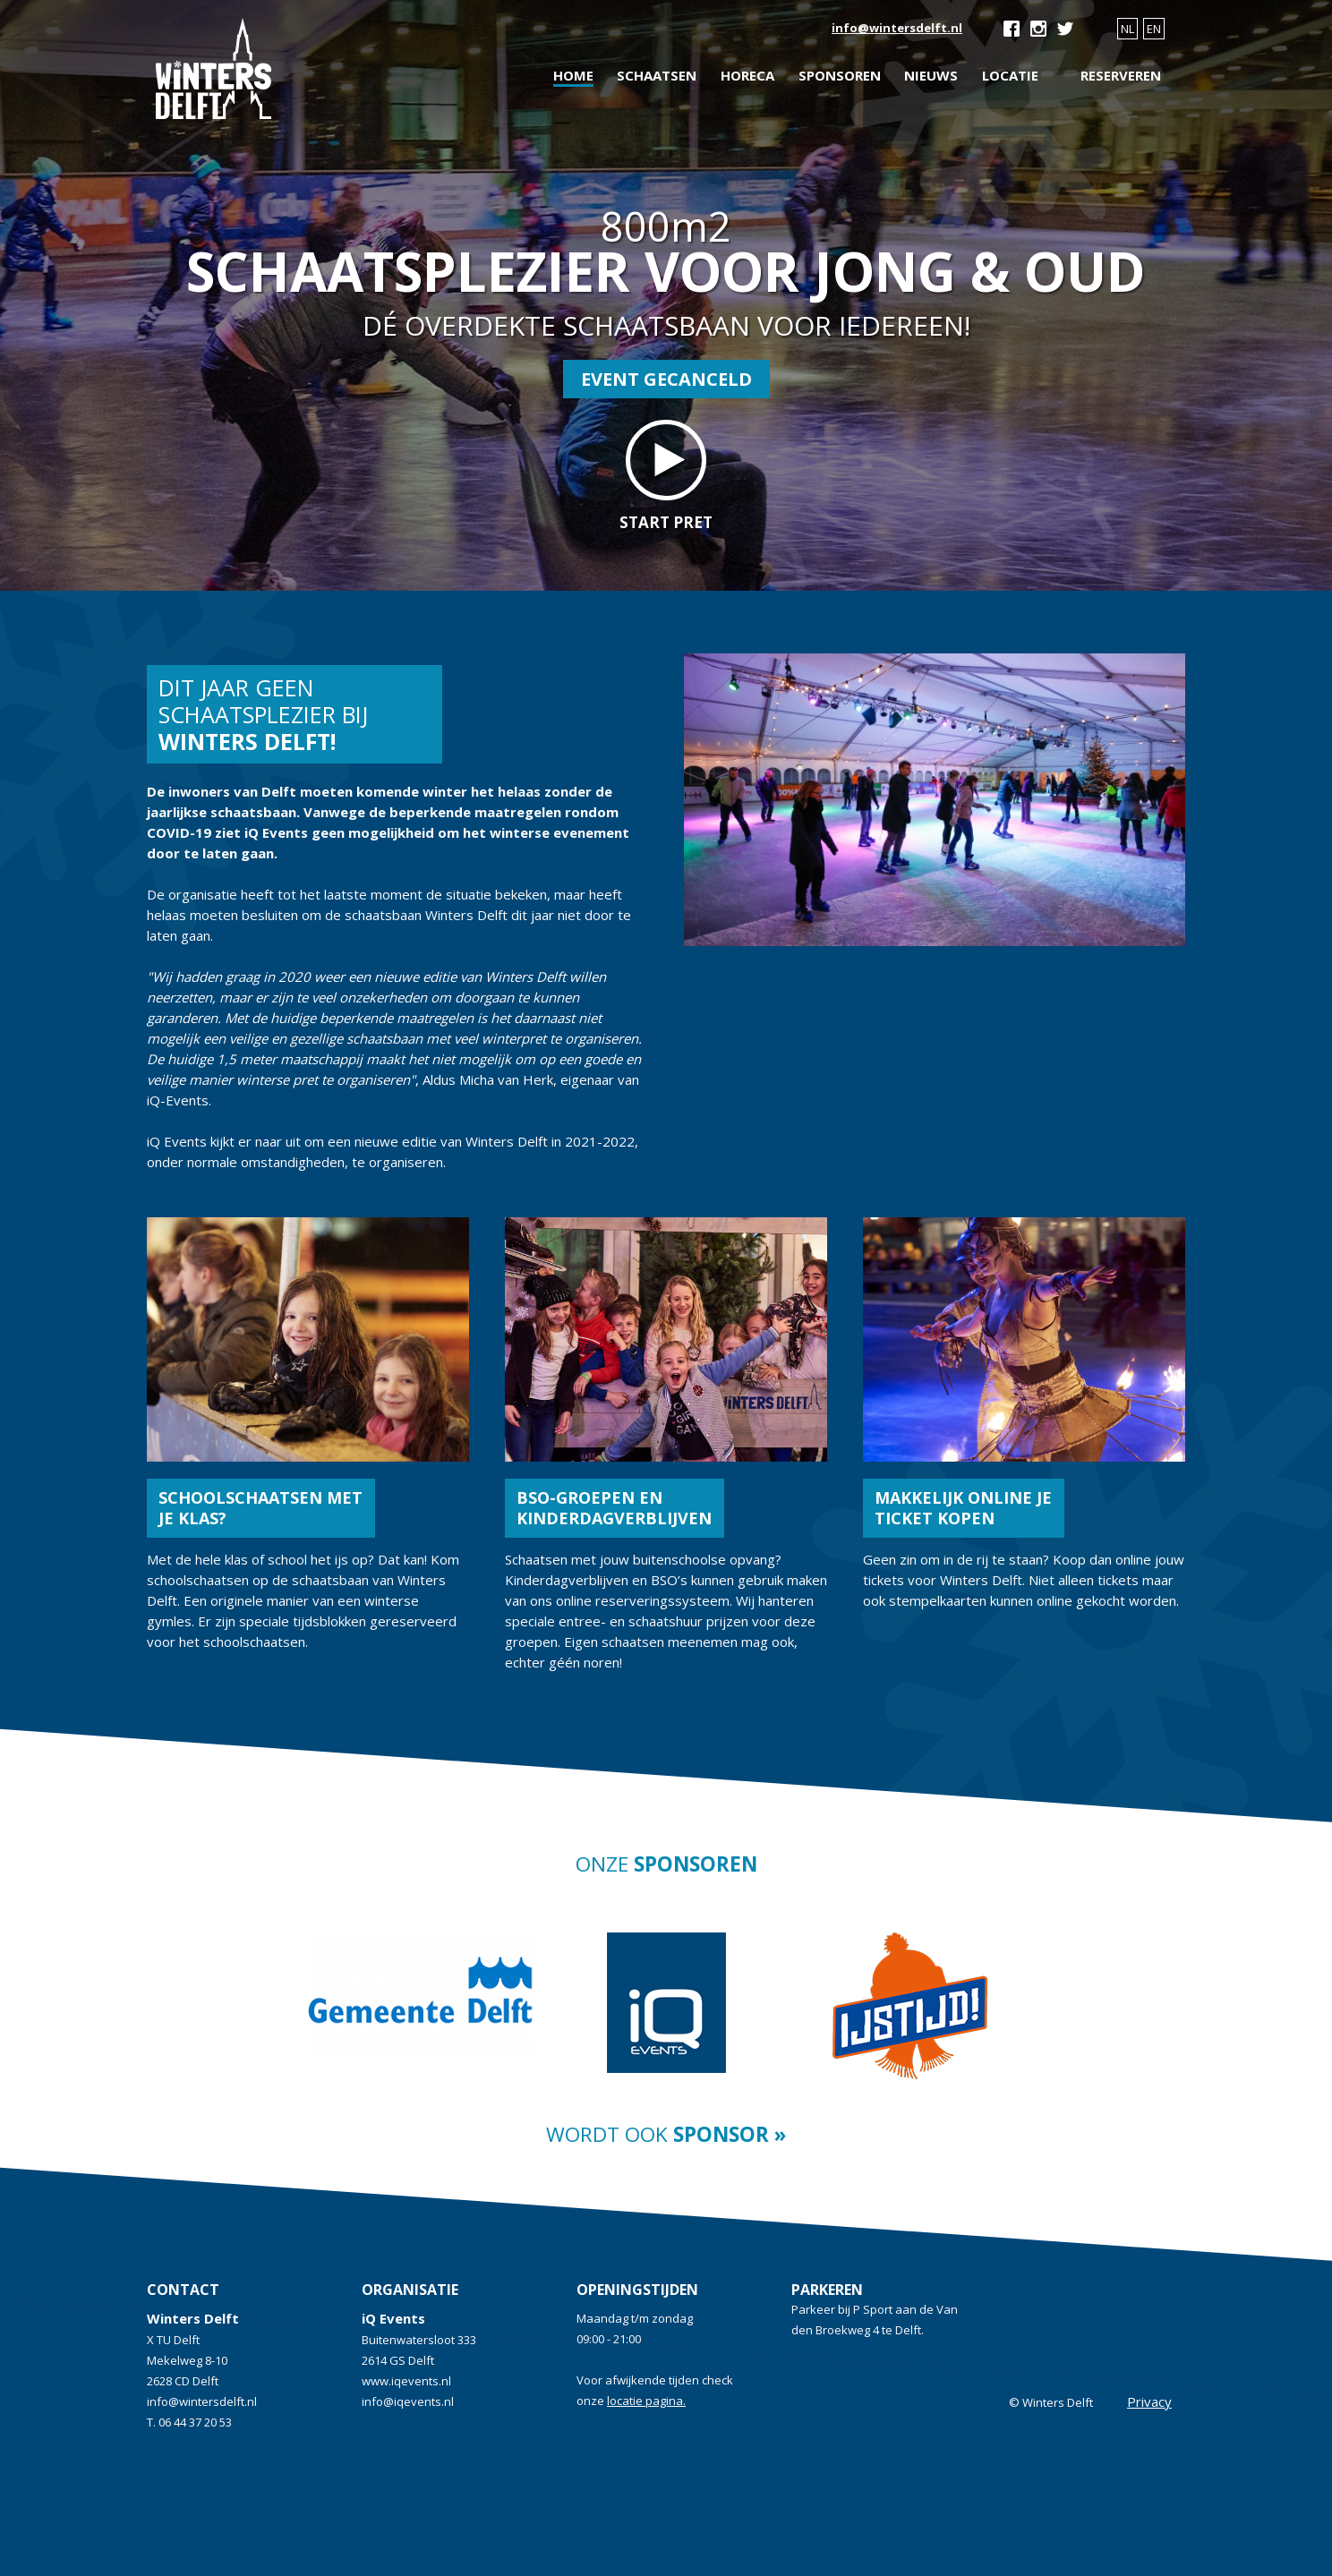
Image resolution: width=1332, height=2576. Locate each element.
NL (1127, 29)
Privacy (1149, 2401)
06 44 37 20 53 (195, 2422)
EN (1154, 29)
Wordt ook (666, 2134)
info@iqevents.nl (408, 2401)
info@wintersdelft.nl (897, 28)
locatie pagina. (646, 2401)
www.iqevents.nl (406, 2381)
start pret (666, 476)
